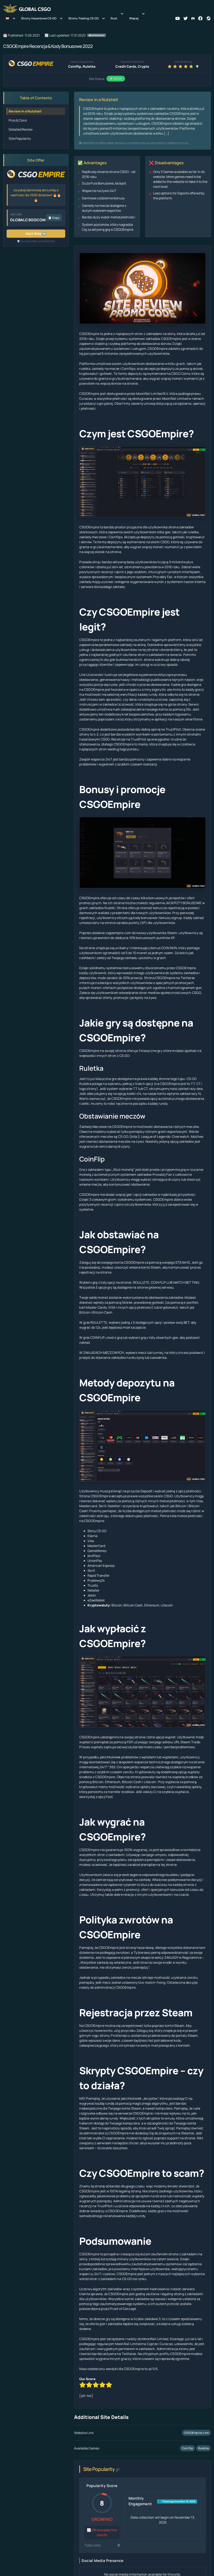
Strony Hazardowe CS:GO (38, 18)
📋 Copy (54, 218)
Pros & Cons (18, 120)
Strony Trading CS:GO (83, 18)
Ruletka (203, 2448)
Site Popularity (20, 138)
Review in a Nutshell (25, 111)
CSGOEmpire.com (196, 2433)
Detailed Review (21, 129)
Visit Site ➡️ (36, 233)
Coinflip (187, 2448)
